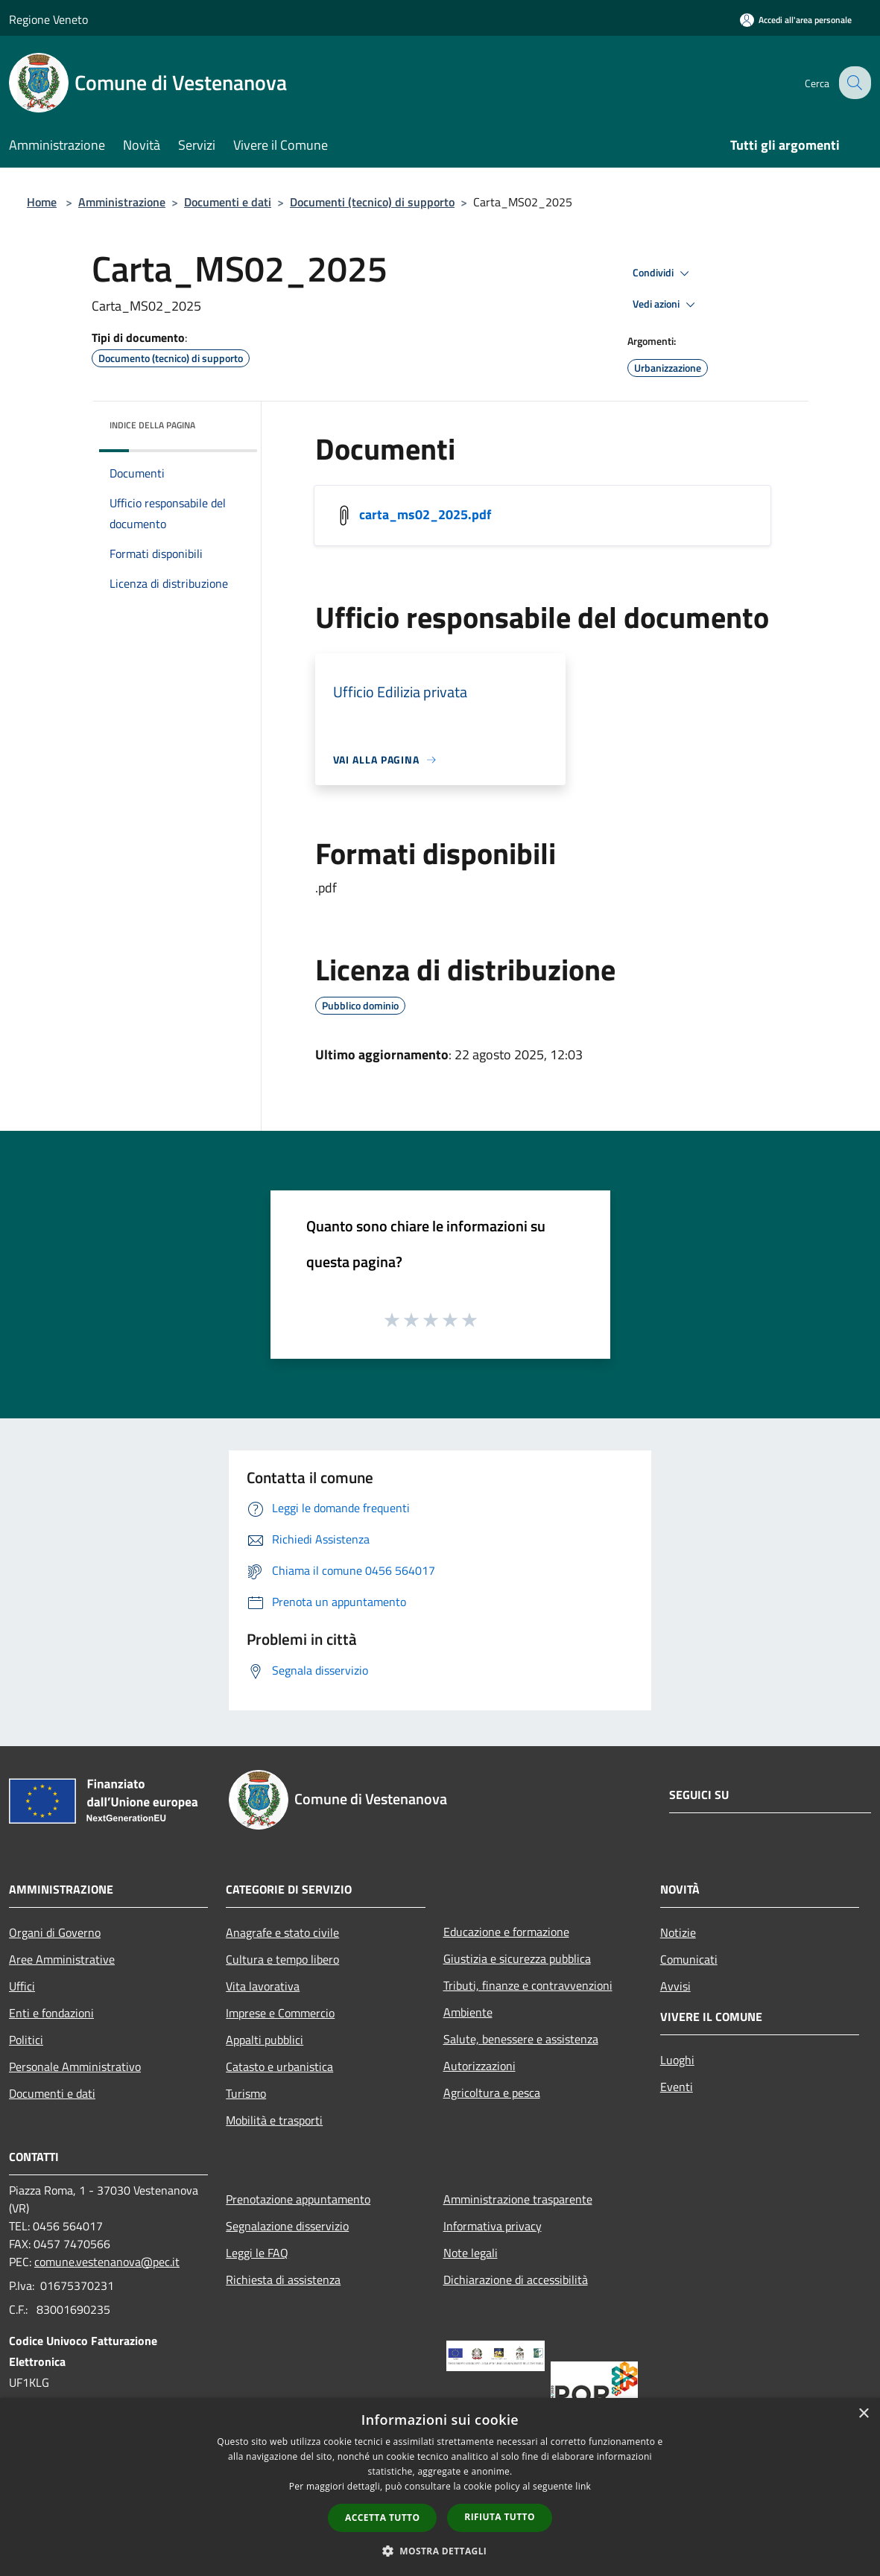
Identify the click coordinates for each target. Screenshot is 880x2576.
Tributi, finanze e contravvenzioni (527, 1985)
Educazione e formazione (506, 1932)
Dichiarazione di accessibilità (515, 2279)
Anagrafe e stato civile (282, 1932)
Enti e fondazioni (51, 2013)
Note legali (470, 2253)
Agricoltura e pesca (491, 2092)
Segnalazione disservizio (287, 2226)
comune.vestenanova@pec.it (107, 2262)
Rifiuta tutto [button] (499, 2516)
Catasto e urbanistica (279, 2066)
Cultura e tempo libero (282, 1959)
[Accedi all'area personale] (796, 19)
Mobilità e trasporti (274, 2120)
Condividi (663, 273)
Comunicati (689, 1959)
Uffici (22, 1986)
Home (42, 202)
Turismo (246, 2093)
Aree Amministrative (62, 1959)
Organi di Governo (55, 1932)
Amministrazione (121, 202)
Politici (26, 2040)
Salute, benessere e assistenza (520, 2039)
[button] (440, 2550)
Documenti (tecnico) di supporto (372, 202)
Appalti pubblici (264, 2040)
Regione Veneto (48, 19)
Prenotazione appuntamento (298, 2199)
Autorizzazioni (479, 2066)
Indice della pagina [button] (152, 425)
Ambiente (468, 2012)
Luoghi (677, 2060)
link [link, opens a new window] (583, 2486)
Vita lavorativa (263, 1986)
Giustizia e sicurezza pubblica (517, 1958)
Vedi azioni (666, 305)
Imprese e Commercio (280, 2013)
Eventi (676, 2087)
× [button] (863, 2414)
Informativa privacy (492, 2226)
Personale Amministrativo (75, 2066)
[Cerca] (853, 83)
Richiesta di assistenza (283, 2279)
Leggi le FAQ (257, 2253)
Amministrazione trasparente (517, 2199)
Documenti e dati (227, 202)
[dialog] (440, 2487)
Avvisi (675, 1986)
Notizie (678, 1932)
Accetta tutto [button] (382, 2517)
